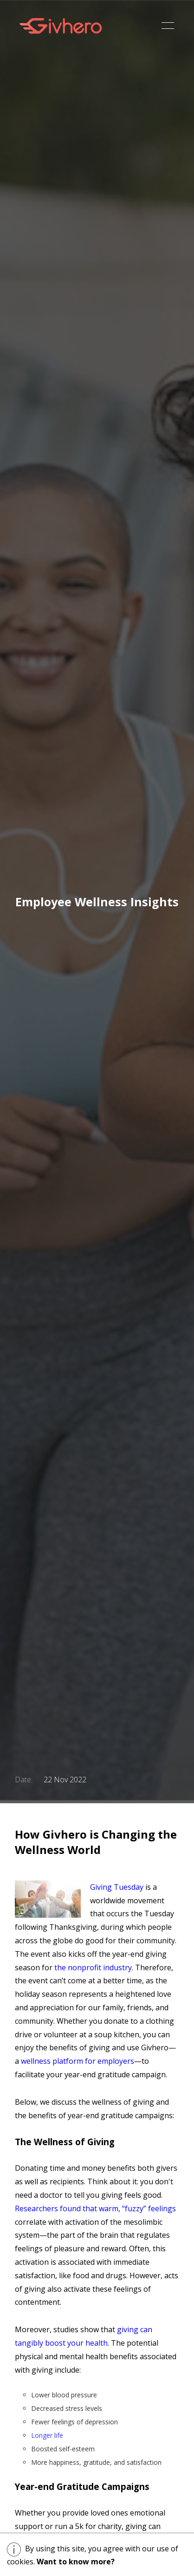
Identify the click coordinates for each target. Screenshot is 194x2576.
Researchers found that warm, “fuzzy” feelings (95, 2208)
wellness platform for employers (77, 2061)
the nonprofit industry (93, 1967)
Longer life (47, 2435)
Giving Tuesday (116, 1887)
